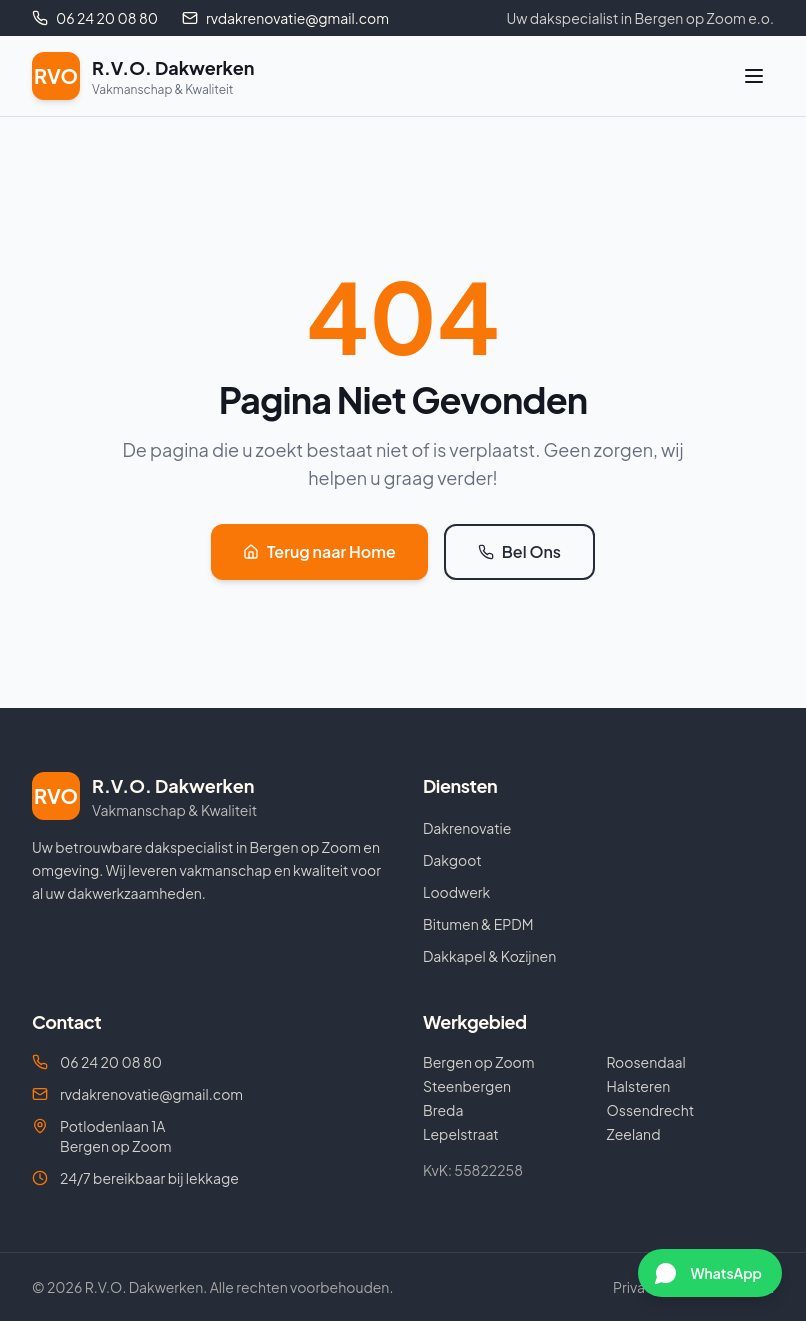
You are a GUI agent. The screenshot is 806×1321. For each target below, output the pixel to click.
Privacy (637, 1287)
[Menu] (754, 76)
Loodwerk (456, 892)
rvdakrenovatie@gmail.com (137, 1094)
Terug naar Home (319, 551)
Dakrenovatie (467, 828)
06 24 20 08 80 (97, 1062)
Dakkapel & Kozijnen (489, 956)
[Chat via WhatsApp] (710, 1273)
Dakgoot (452, 860)
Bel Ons (519, 551)
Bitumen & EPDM (478, 924)
